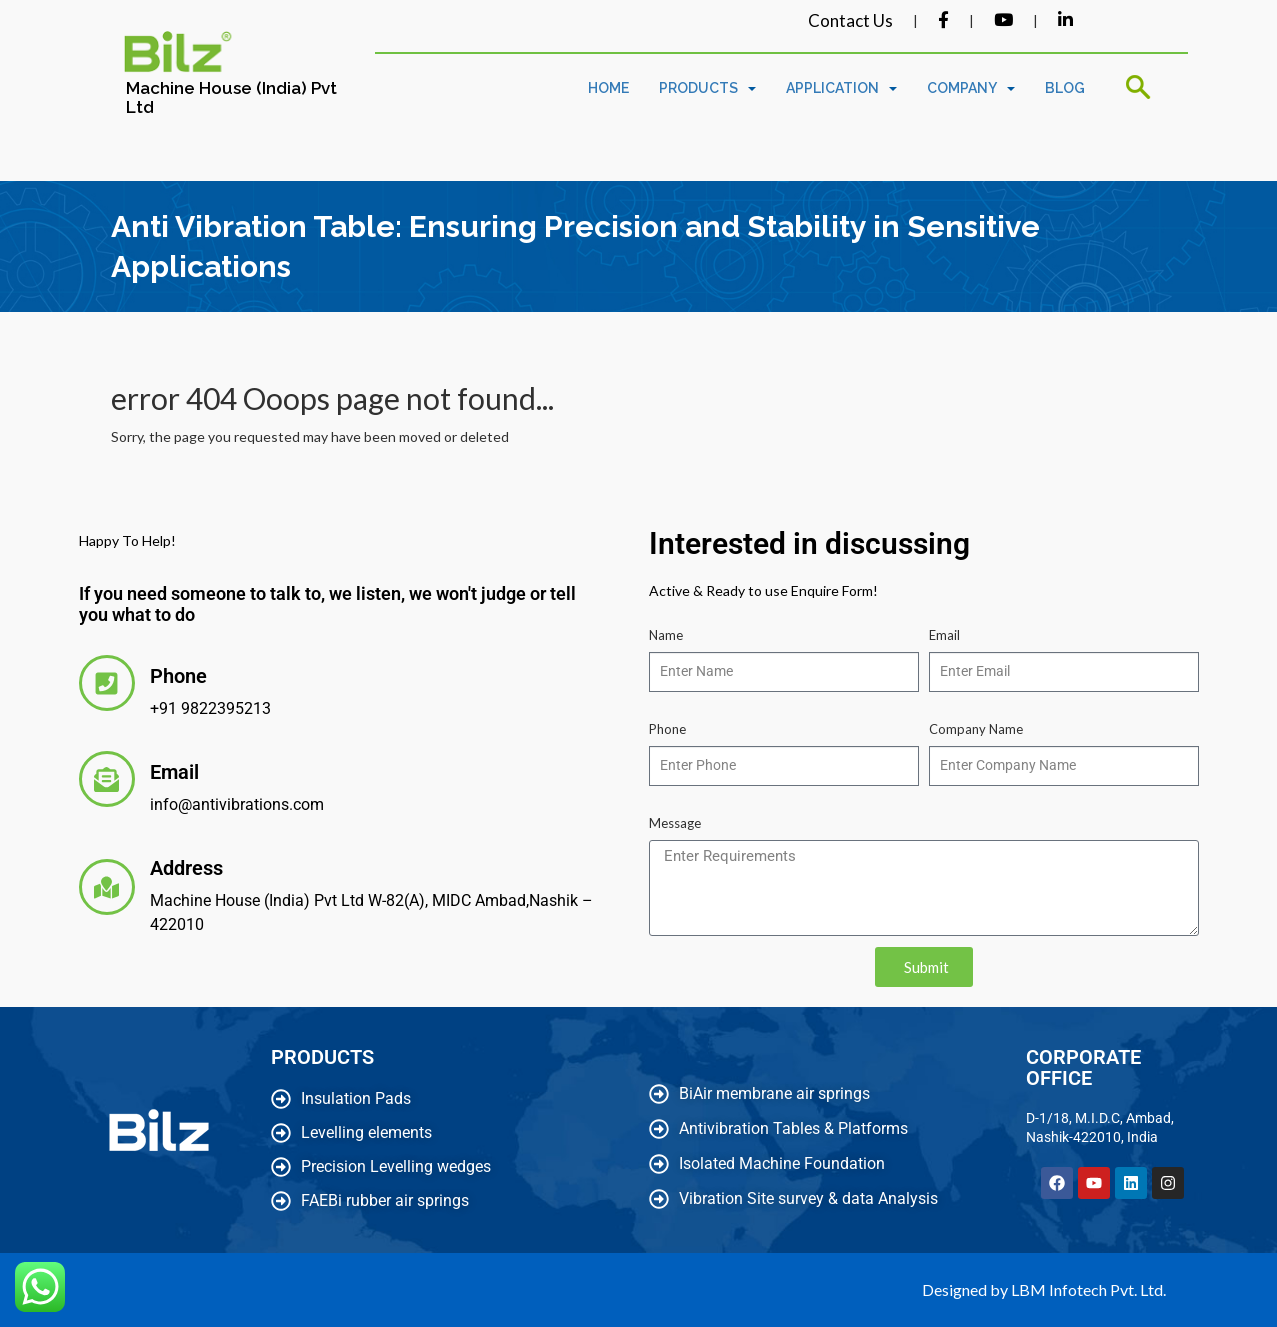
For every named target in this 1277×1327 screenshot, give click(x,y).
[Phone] (107, 683)
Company (971, 88)
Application (841, 88)
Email (174, 772)
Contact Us (850, 20)
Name (666, 635)
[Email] (107, 779)
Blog (1065, 88)
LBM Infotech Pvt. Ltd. (1088, 1289)
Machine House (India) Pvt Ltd (231, 97)
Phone (178, 676)
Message (675, 823)
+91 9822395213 (210, 708)
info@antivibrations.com (237, 804)
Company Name (976, 729)
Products (707, 88)
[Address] (107, 887)
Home (608, 88)
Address (186, 868)
